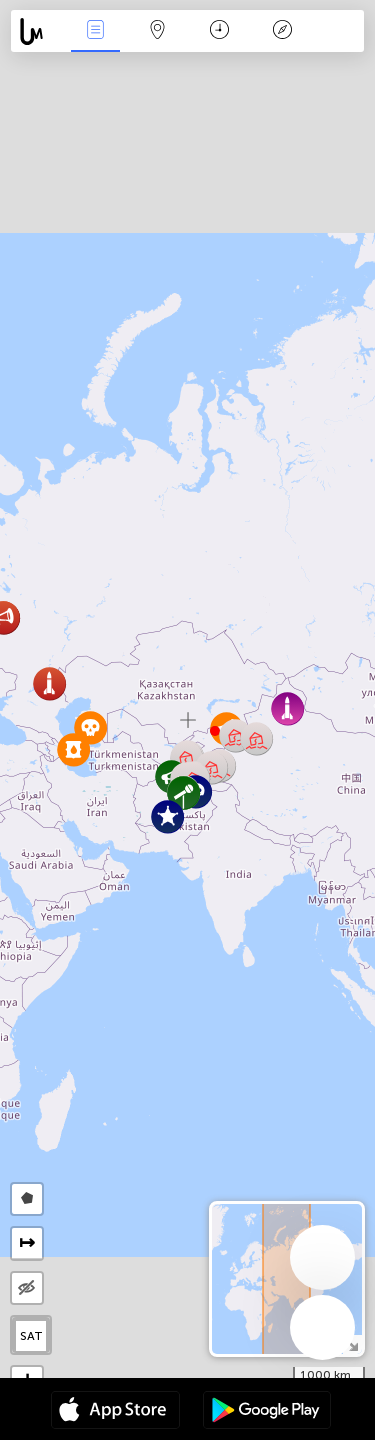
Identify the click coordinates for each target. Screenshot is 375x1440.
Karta (158, 31)
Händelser (95, 31)
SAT (31, 1336)
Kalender (219, 31)
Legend (282, 31)
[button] (167, 816)
